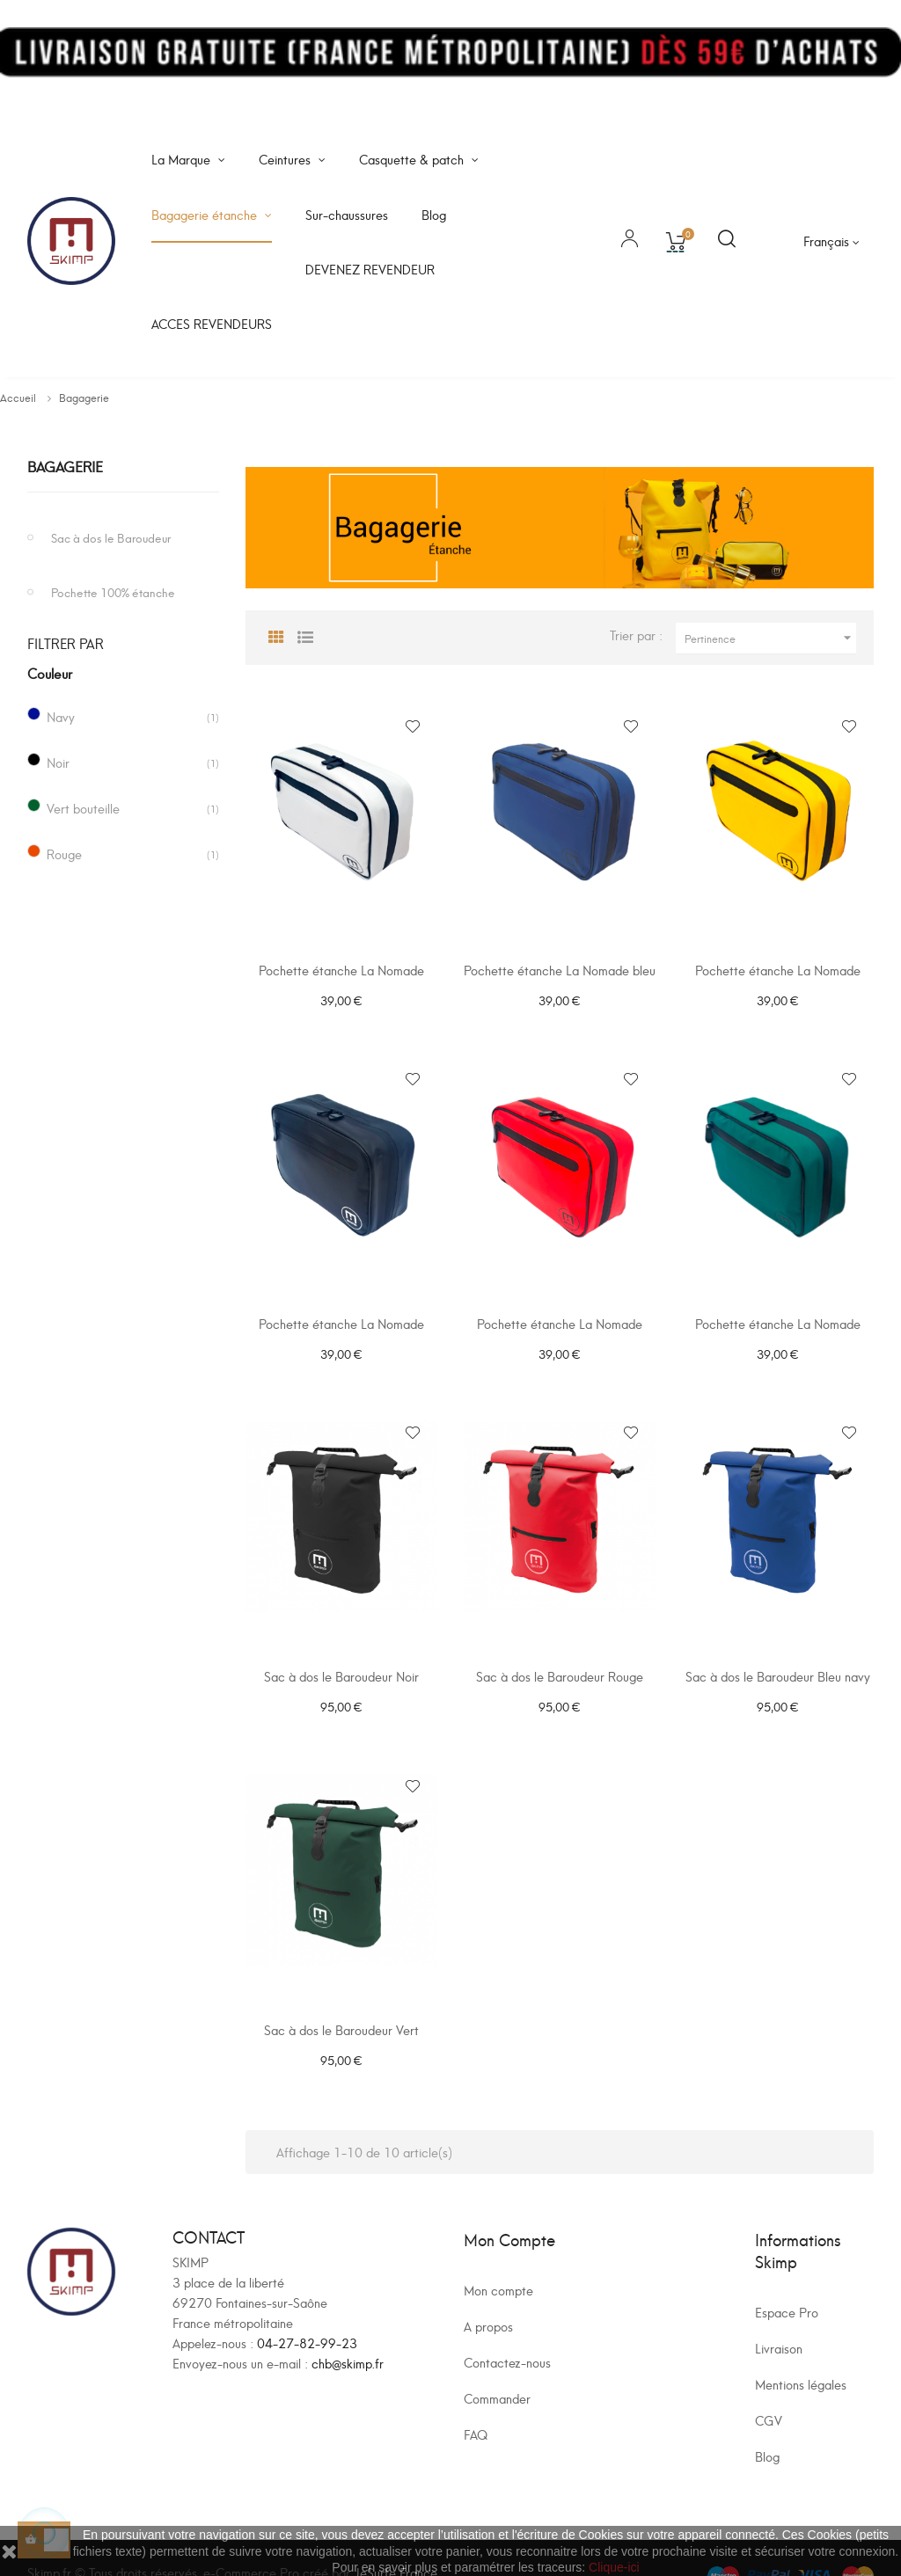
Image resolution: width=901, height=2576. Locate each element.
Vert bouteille (83, 808)
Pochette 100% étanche (113, 591)
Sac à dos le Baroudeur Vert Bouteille (341, 2013)
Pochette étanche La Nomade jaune (778, 978)
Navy (61, 716)
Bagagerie (65, 466)
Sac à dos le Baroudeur (111, 537)
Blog (767, 2423)
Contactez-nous (507, 2329)
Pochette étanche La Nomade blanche (341, 978)
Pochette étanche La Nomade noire (341, 1323)
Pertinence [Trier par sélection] (770, 638)
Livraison (778, 2315)
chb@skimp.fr (347, 2331)
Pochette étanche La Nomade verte (778, 1323)
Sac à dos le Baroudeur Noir (341, 1660)
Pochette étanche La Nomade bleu (560, 970)
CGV (768, 2387)
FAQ (475, 2401)
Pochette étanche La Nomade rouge (559, 1323)
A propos (488, 2293)
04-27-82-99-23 (307, 2311)
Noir (58, 762)
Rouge (64, 853)
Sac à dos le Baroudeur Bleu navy (777, 1660)
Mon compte (498, 2257)
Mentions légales (800, 2351)
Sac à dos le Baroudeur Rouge (559, 1660)
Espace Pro (786, 2279)
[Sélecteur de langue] (831, 241)
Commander (497, 2365)
